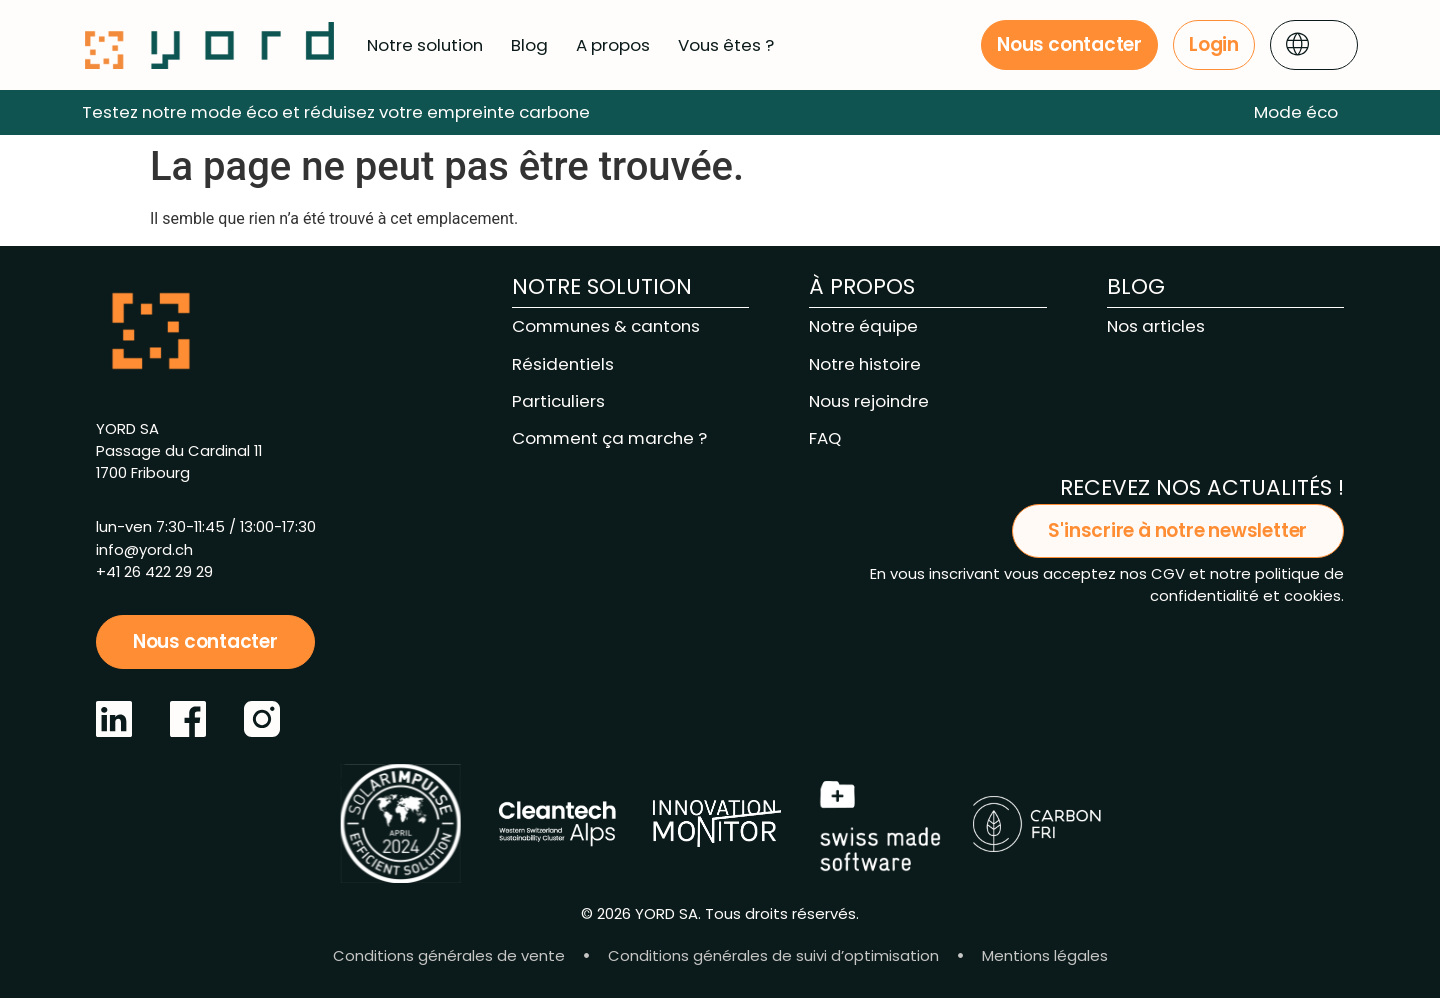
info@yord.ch (144, 549)
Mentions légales (1045, 955)
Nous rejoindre (869, 401)
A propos (613, 45)
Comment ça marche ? (609, 438)
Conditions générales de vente (449, 955)
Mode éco (1296, 112)
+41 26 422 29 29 (154, 571)
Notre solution (425, 45)
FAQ (825, 438)
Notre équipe (863, 326)
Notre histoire (865, 364)
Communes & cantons (606, 326)
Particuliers (558, 401)
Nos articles (1156, 326)
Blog (529, 45)
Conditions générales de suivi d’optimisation (773, 955)
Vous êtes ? (726, 45)
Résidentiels (563, 364)
